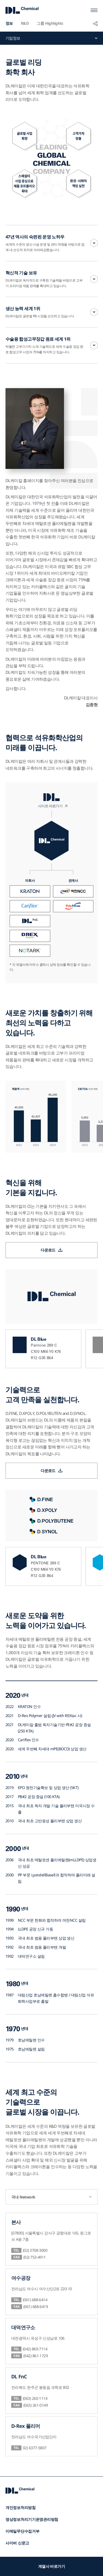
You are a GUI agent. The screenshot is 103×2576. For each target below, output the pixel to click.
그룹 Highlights (50, 23)
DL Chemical (21, 10)
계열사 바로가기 (51, 2566)
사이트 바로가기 (50, 808)
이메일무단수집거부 (22, 2531)
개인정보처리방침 (20, 2507)
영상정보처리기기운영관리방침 (31, 2519)
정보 (9, 23)
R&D (25, 23)
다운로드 (48, 1250)
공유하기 (95, 23)
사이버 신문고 (17, 2543)
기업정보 (12, 37)
